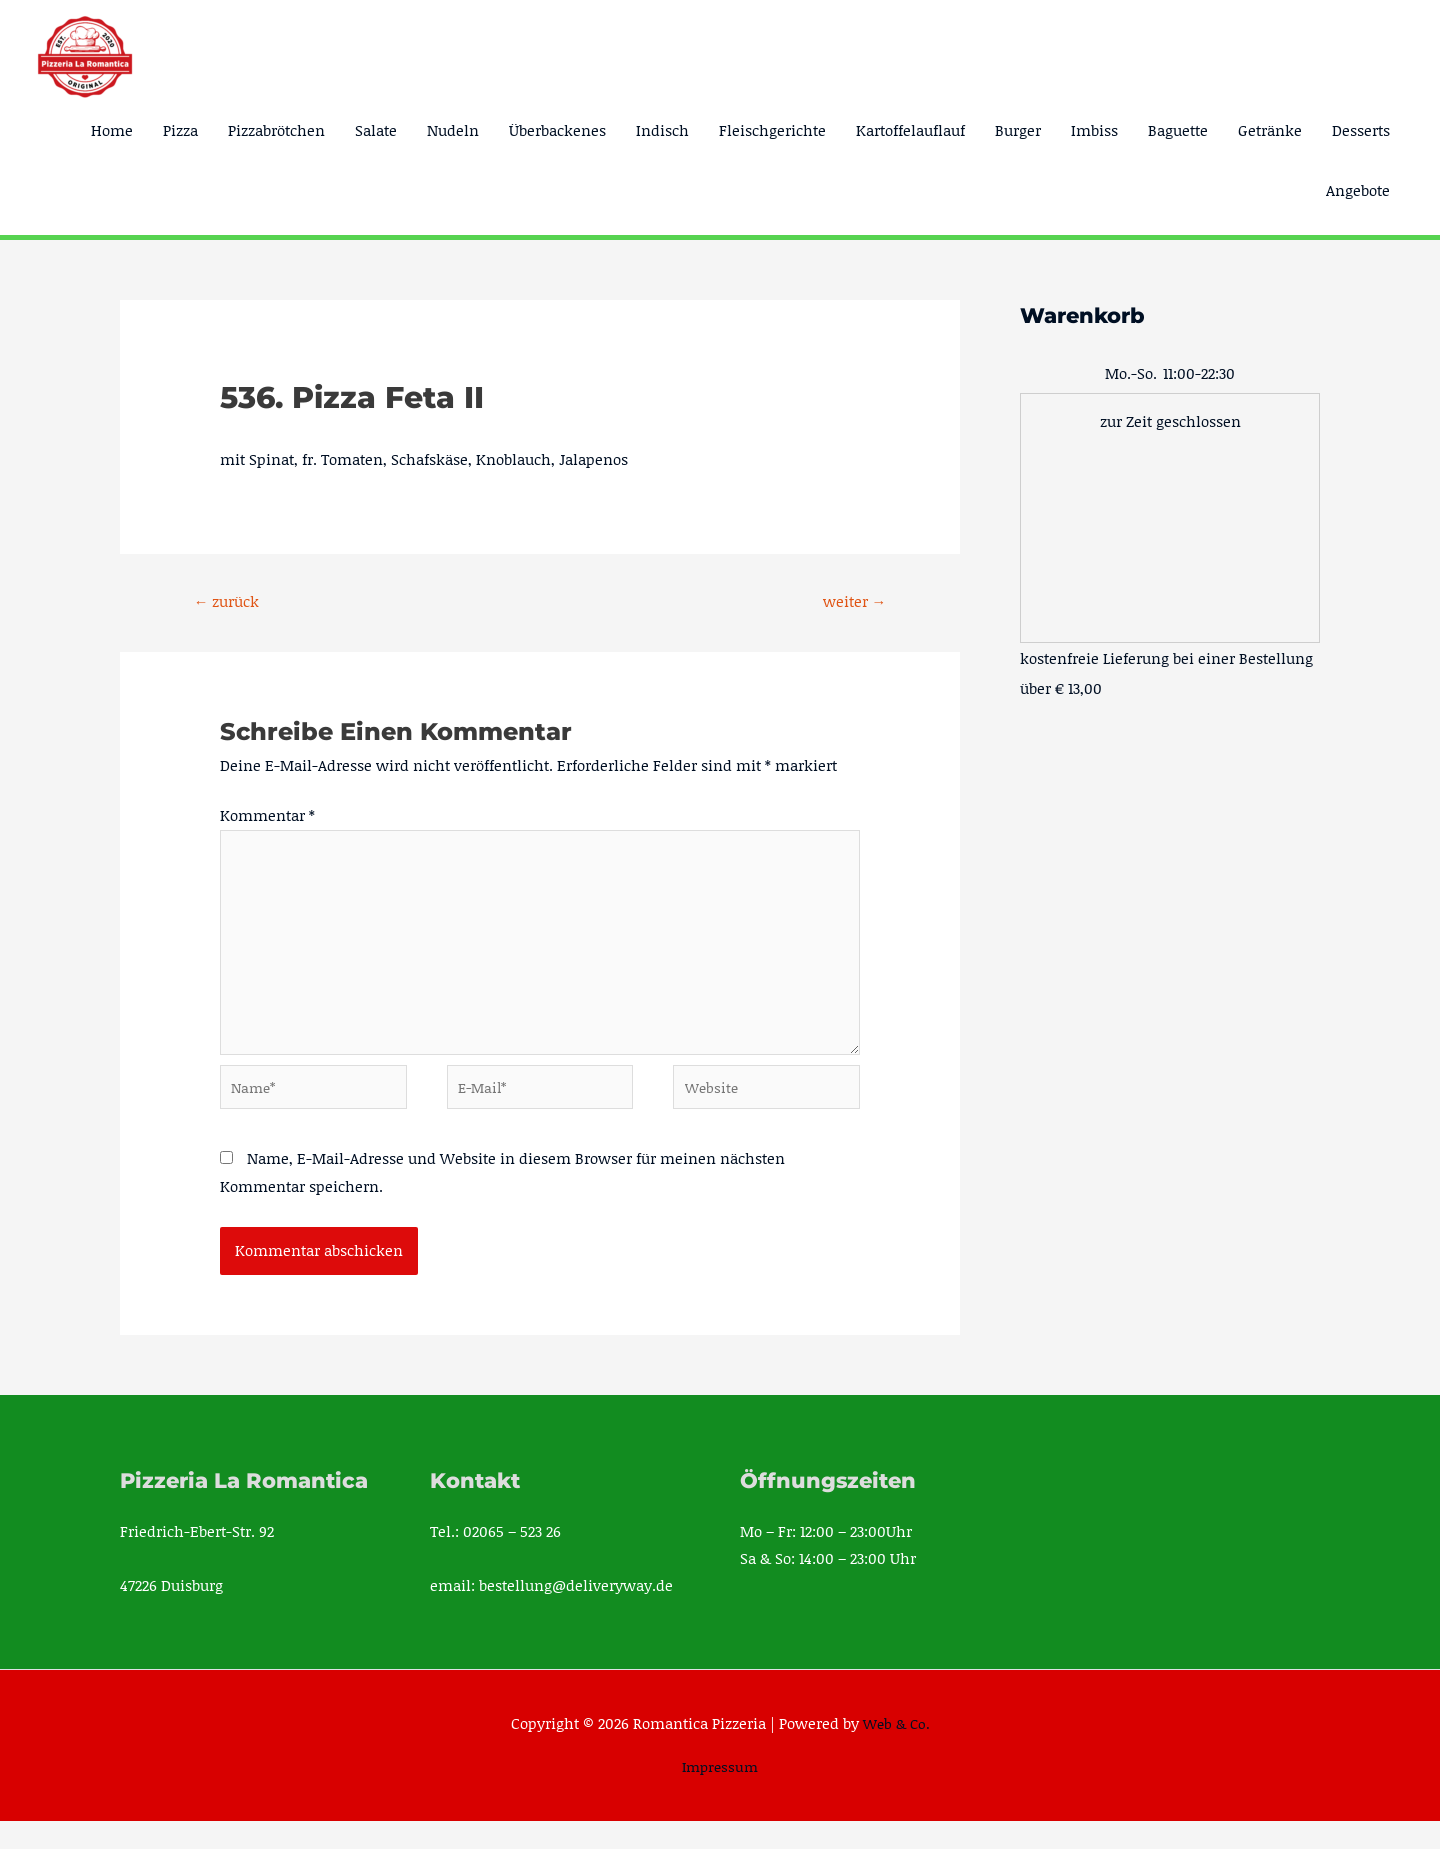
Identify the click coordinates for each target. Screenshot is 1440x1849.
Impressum (720, 1794)
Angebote (1358, 190)
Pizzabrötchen (276, 130)
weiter (850, 602)
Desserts (1361, 130)
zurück (232, 602)
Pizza (180, 130)
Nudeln (453, 130)
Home (112, 130)
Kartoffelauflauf (910, 130)
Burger (1018, 130)
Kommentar (267, 818)
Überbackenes (557, 130)
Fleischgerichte (772, 130)
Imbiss (1094, 130)
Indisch (662, 130)
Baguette (1178, 130)
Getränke (1270, 130)
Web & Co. (896, 1751)
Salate (376, 130)
